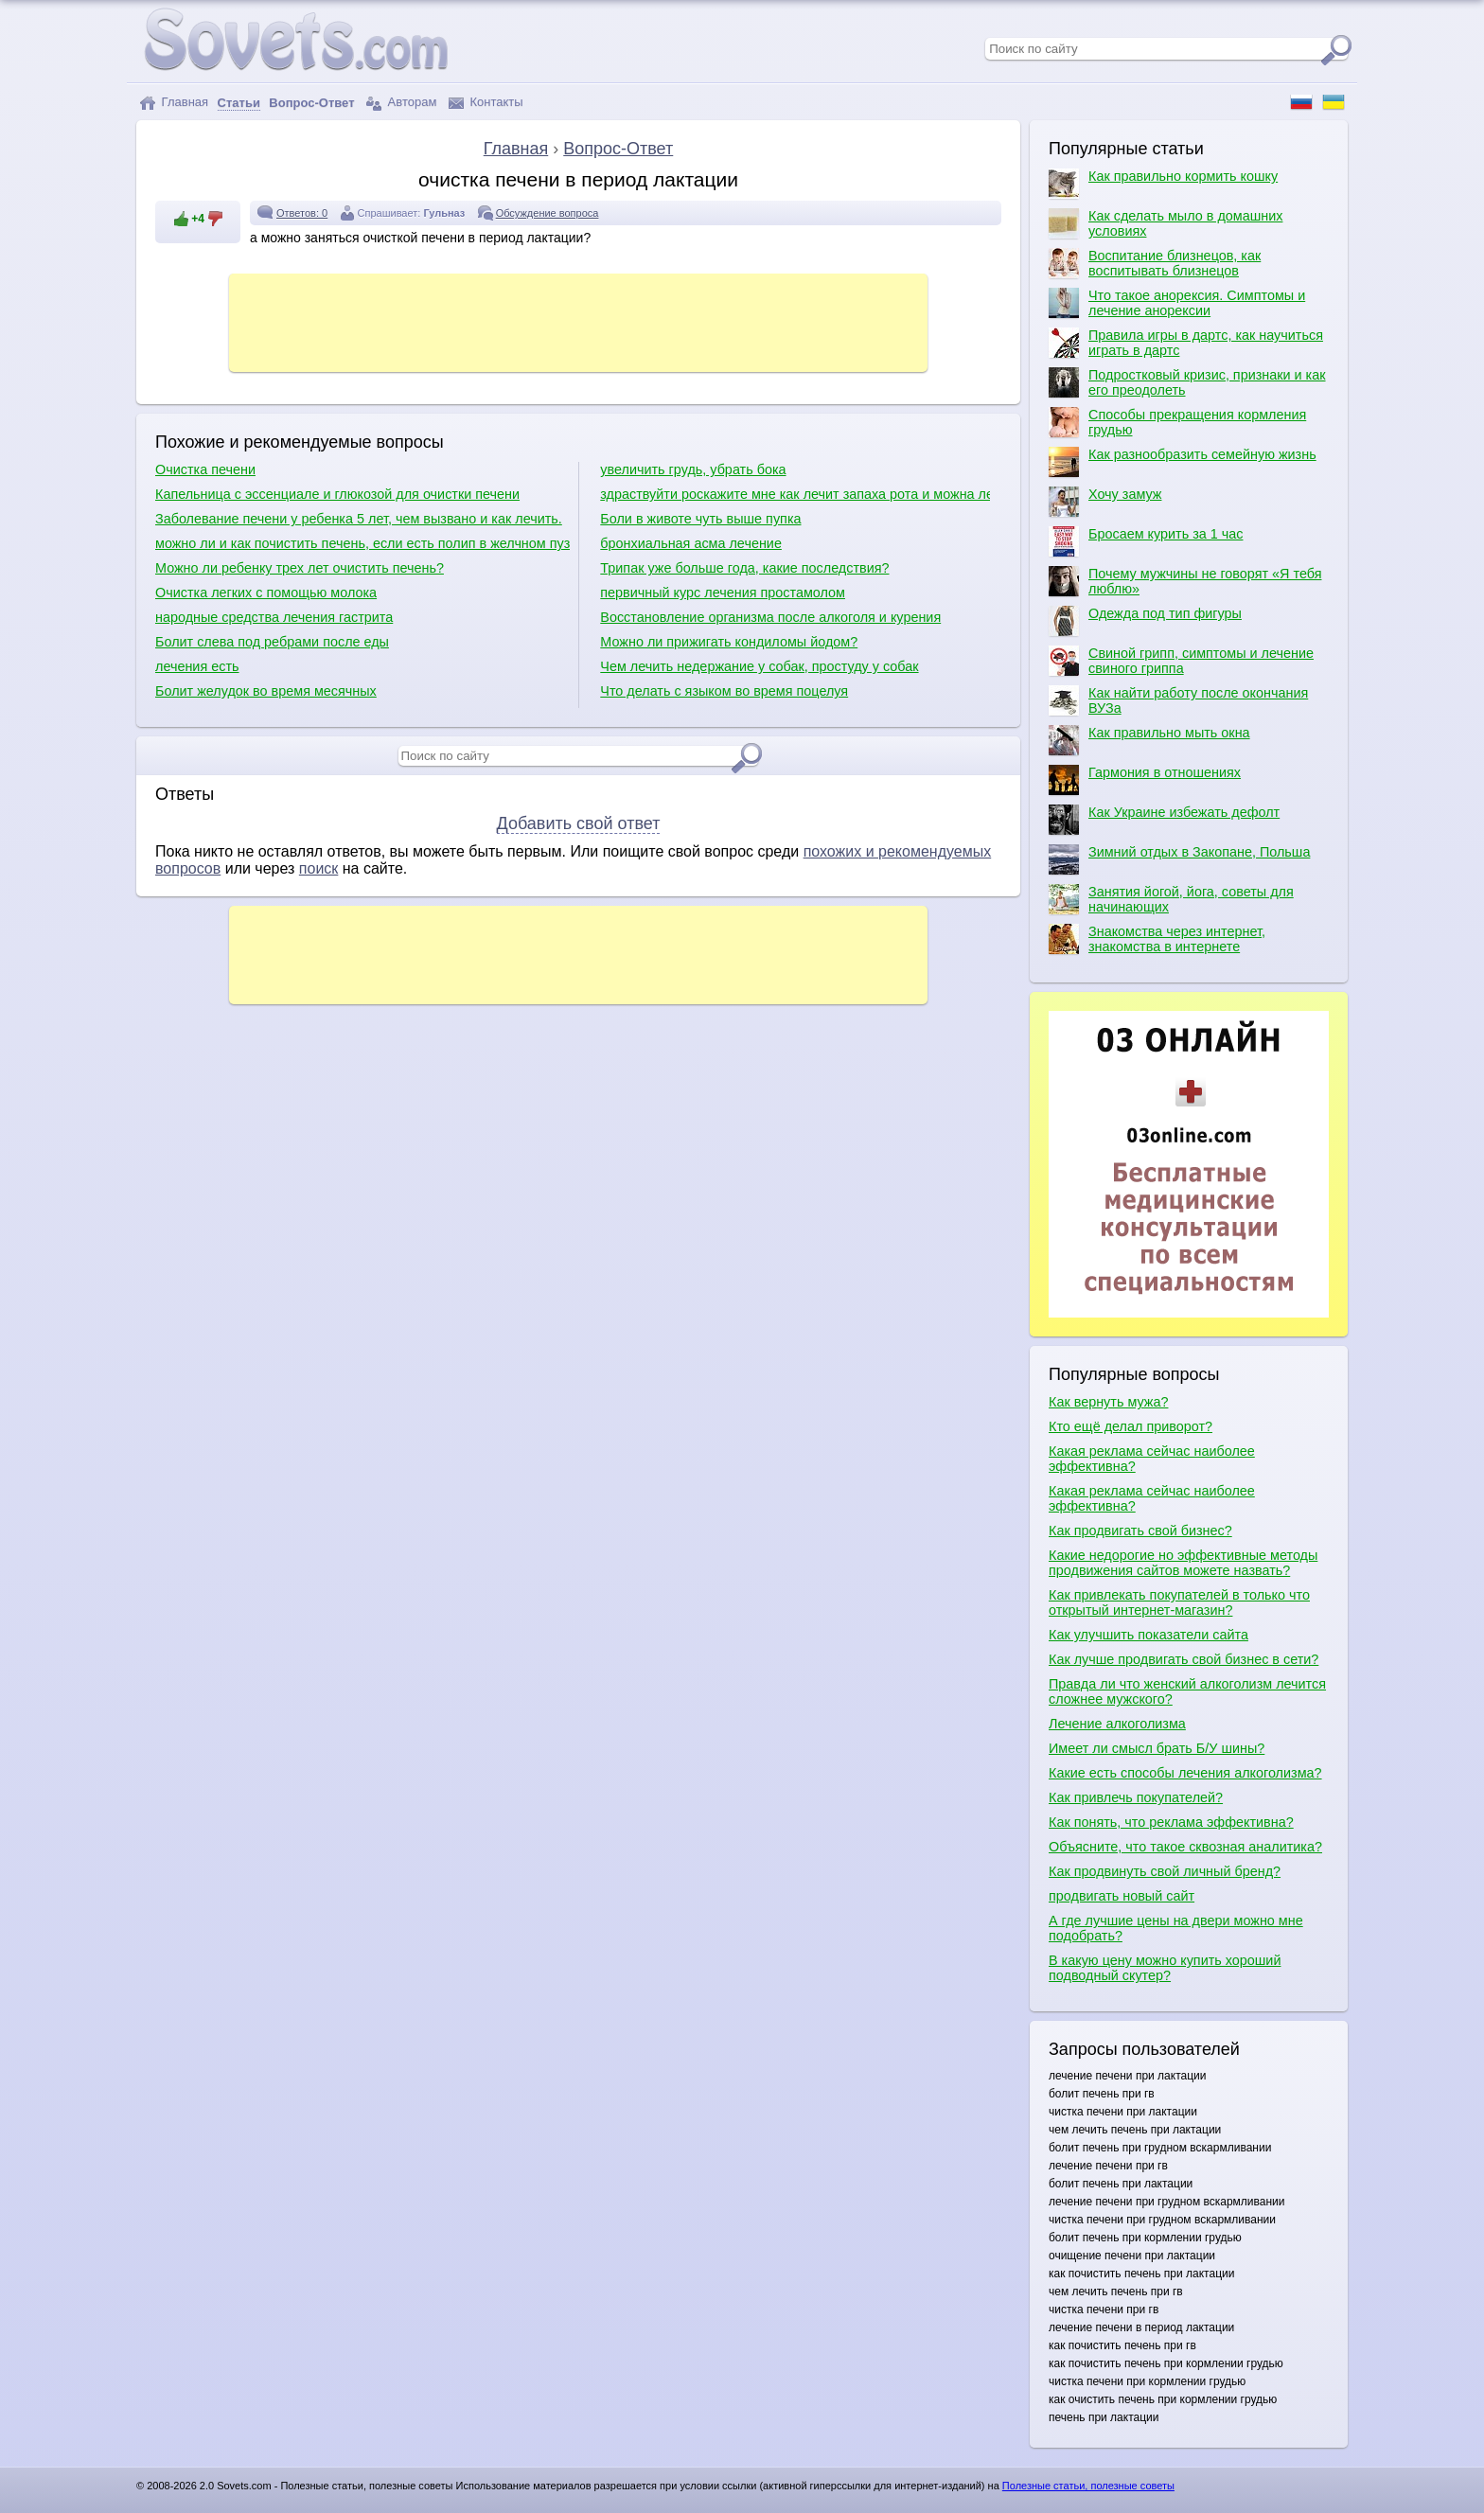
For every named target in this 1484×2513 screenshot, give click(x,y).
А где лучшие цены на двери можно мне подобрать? (1176, 1928)
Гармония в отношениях (1145, 780)
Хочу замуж (1105, 502)
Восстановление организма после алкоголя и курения (770, 617)
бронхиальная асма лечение (691, 543)
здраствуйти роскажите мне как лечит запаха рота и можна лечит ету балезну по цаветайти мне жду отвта (794, 494)
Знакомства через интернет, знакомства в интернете (1157, 939)
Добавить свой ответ (579, 823)
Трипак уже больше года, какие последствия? (744, 567)
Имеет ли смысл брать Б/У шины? (1156, 1748)
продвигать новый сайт (1121, 1895)
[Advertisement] (578, 320)
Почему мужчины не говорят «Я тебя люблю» (1185, 581)
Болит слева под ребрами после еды (272, 641)
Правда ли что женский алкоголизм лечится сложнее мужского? (1187, 1691)
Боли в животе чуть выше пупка (700, 518)
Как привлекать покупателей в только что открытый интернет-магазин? (1179, 1602)
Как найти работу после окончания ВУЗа (1178, 700)
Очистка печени (205, 469)
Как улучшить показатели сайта (1148, 1634)
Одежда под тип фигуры (1145, 621)
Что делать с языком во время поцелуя (724, 691)
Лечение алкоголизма (1117, 1723)
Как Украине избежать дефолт (1164, 820)
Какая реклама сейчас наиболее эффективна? (1152, 1458)
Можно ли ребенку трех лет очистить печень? (299, 567)
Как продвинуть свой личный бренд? (1165, 1871)
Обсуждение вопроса (547, 213)
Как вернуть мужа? (1108, 1401)
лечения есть (197, 666)
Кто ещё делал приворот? (1130, 1426)
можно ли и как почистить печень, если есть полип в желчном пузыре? (362, 543)
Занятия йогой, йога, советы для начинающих (1171, 899)
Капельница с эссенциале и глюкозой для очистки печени (337, 494)
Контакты (486, 103)
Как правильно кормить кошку (1163, 183)
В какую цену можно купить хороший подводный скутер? (1165, 1968)
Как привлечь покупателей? (1136, 1797)
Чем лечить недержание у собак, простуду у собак (759, 666)
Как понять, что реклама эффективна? (1171, 1822)
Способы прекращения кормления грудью (1177, 422)
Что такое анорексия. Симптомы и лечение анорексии (1177, 303)
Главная (173, 103)
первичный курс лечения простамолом (722, 592)
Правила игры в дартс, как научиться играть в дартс (1186, 342)
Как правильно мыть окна (1149, 740)
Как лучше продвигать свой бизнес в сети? (1183, 1659)
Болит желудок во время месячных (266, 691)
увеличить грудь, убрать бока (693, 469)
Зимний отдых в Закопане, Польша (1179, 859)
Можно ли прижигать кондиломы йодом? (728, 641)
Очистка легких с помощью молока (266, 592)
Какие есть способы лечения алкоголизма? (1185, 1772)
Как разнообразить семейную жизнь (1182, 462)
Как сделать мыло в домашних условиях (1165, 223)
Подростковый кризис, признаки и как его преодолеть (1187, 382)
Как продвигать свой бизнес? (1140, 1530)
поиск (319, 868)
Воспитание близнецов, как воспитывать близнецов (1155, 263)
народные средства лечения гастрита (274, 617)
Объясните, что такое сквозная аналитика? (1185, 1846)
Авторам (401, 103)
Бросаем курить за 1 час (1146, 541)
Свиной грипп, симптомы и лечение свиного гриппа (1181, 661)
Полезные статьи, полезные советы (1088, 2485)
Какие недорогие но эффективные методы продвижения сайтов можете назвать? (1183, 1563)
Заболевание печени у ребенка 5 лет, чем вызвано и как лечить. (358, 518)
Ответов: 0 (301, 213)
